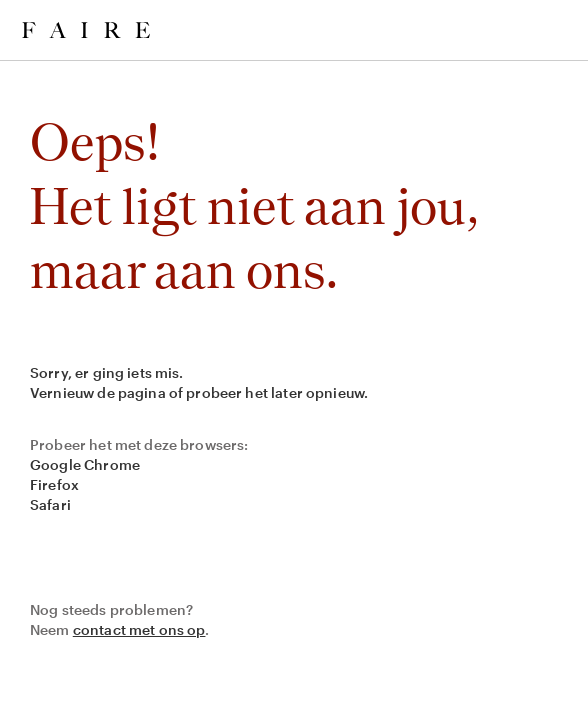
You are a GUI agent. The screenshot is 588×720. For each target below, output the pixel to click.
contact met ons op (139, 629)
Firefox (54, 484)
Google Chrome (85, 464)
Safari (50, 504)
